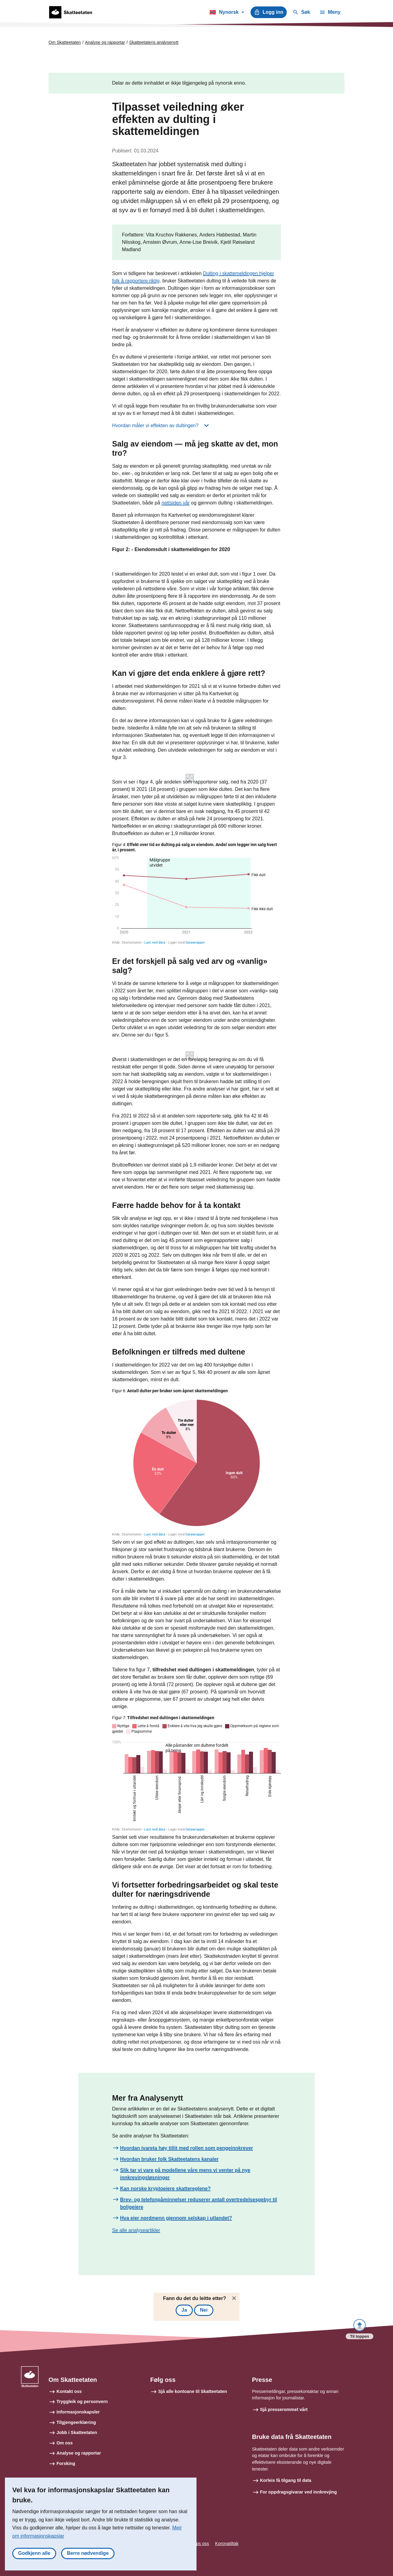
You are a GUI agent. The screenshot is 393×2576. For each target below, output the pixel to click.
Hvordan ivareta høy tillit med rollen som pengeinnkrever (186, 2148)
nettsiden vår (175, 502)
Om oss (64, 2442)
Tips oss (201, 2543)
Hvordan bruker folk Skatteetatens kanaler (169, 2159)
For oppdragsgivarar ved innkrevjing (298, 2492)
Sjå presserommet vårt (284, 2409)
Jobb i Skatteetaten (76, 2432)
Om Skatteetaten (65, 42)
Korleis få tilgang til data (285, 2480)
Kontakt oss (69, 2391)
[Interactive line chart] (196, 893)
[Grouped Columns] (196, 1773)
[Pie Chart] (196, 1462)
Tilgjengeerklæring (76, 2422)
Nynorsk (227, 13)
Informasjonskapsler (78, 2411)
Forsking (65, 2463)
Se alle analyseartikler (136, 2230)
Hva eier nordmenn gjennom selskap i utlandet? (176, 2218)
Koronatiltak (227, 2543)
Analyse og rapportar (105, 42)
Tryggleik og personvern (82, 2401)
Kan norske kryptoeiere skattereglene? (165, 2188)
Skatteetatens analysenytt (153, 42)
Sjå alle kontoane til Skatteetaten (192, 2391)
